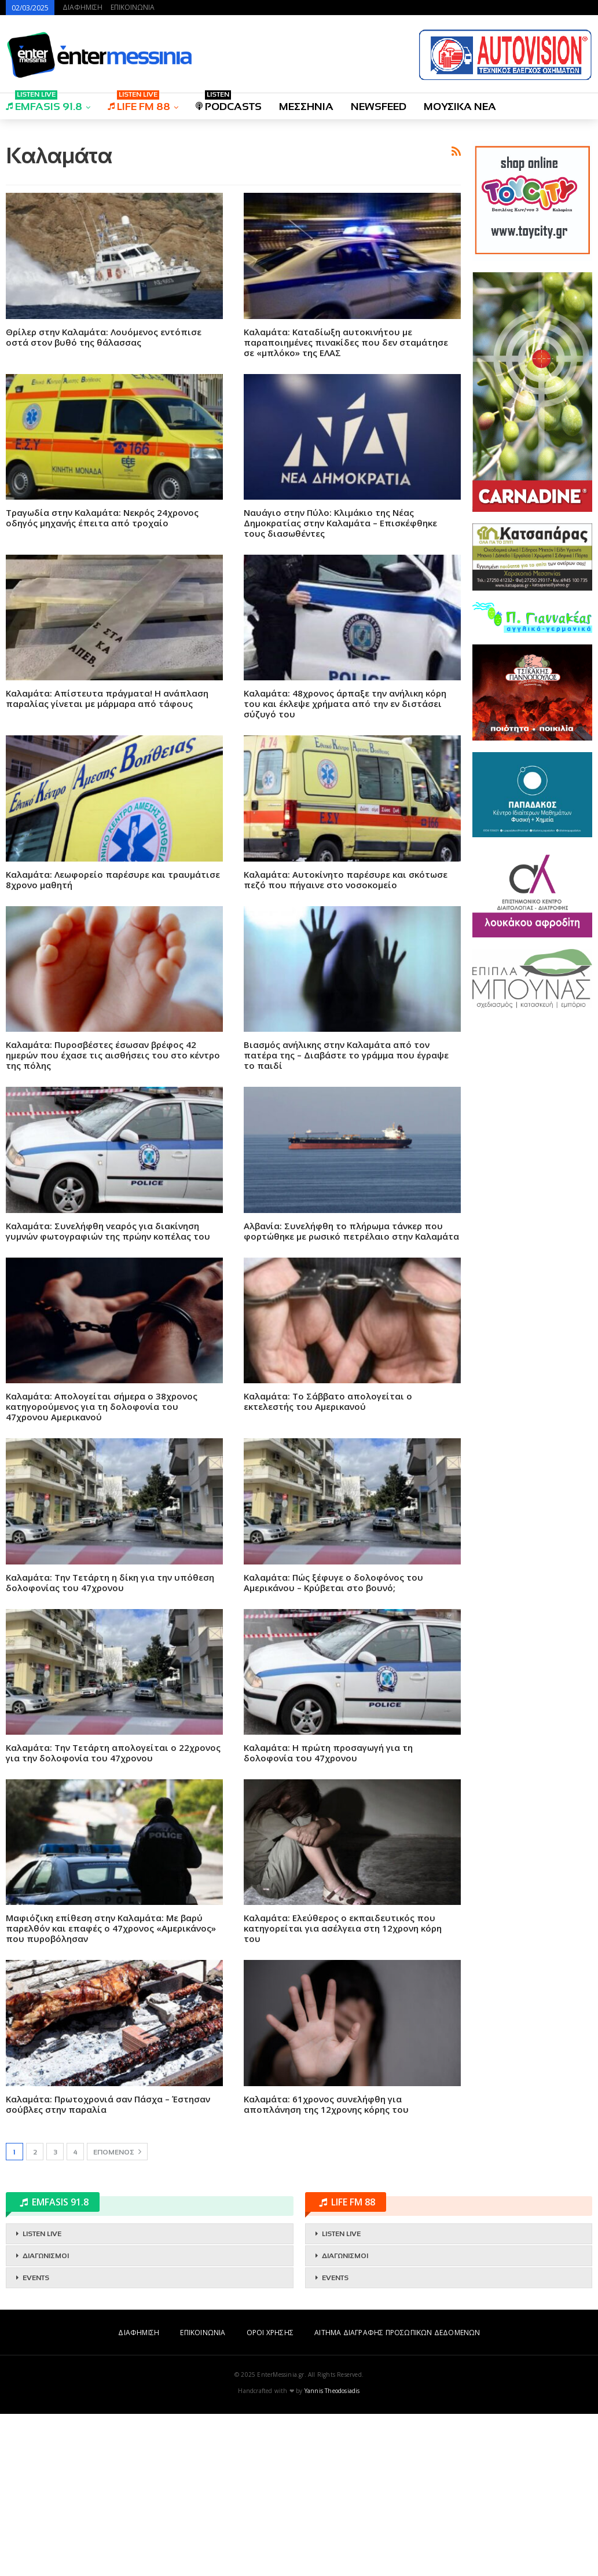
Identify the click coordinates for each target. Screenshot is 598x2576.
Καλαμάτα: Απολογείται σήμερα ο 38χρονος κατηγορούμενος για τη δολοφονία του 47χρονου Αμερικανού (101, 1568)
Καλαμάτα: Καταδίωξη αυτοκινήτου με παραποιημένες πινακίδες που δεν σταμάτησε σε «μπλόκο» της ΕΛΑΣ (346, 504)
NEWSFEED (378, 106)
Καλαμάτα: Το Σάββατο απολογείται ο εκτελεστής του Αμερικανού (328, 1563)
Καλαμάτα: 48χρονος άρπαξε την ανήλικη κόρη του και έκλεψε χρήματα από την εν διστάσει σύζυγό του (345, 865)
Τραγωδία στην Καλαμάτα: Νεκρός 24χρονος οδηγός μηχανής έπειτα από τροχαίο (102, 680)
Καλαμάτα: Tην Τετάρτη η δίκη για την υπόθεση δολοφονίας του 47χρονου (110, 1745)
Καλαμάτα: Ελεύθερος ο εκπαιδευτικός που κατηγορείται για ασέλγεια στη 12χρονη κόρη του (343, 2090)
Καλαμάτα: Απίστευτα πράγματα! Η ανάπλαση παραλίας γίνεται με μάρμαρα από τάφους (107, 860)
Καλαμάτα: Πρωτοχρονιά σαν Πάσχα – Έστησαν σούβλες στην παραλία (108, 2266)
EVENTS (36, 2440)
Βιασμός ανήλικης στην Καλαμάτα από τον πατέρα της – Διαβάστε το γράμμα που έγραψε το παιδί (346, 1217)
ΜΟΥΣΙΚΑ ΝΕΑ (460, 106)
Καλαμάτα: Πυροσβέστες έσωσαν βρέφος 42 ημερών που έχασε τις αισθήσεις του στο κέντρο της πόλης (113, 1217)
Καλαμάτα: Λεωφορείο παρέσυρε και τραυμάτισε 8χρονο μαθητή (113, 1042)
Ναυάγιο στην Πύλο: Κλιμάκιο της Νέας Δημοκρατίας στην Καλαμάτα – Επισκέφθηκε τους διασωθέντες (340, 685)
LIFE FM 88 (139, 102)
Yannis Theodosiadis (332, 2553)
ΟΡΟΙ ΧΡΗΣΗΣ (270, 2495)
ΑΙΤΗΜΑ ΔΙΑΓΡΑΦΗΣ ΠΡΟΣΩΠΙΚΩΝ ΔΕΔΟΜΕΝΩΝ (397, 2495)
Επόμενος (117, 2313)
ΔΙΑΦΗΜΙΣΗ (82, 7)
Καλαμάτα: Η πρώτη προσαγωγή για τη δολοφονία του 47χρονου (328, 1915)
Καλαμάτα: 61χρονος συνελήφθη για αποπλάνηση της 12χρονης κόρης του (326, 2266)
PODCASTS (229, 102)
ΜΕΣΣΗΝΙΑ (306, 106)
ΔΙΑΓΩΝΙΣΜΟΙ (46, 2418)
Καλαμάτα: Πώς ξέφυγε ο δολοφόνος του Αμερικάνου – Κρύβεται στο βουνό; (333, 1745)
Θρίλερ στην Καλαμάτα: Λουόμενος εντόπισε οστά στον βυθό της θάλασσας (103, 499)
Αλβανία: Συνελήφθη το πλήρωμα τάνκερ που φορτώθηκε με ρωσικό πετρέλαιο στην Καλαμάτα (351, 1393)
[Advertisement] (233, 210)
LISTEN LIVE (42, 2396)
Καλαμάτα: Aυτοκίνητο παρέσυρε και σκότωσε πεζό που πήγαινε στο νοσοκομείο (345, 1042)
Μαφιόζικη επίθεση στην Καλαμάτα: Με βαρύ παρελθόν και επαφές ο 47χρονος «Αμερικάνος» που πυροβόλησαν (111, 2090)
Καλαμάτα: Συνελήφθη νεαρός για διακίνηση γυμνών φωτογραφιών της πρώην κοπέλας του (108, 1393)
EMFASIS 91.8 (44, 102)
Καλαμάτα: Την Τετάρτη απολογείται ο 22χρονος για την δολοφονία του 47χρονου (113, 1915)
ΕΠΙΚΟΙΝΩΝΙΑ (133, 7)
